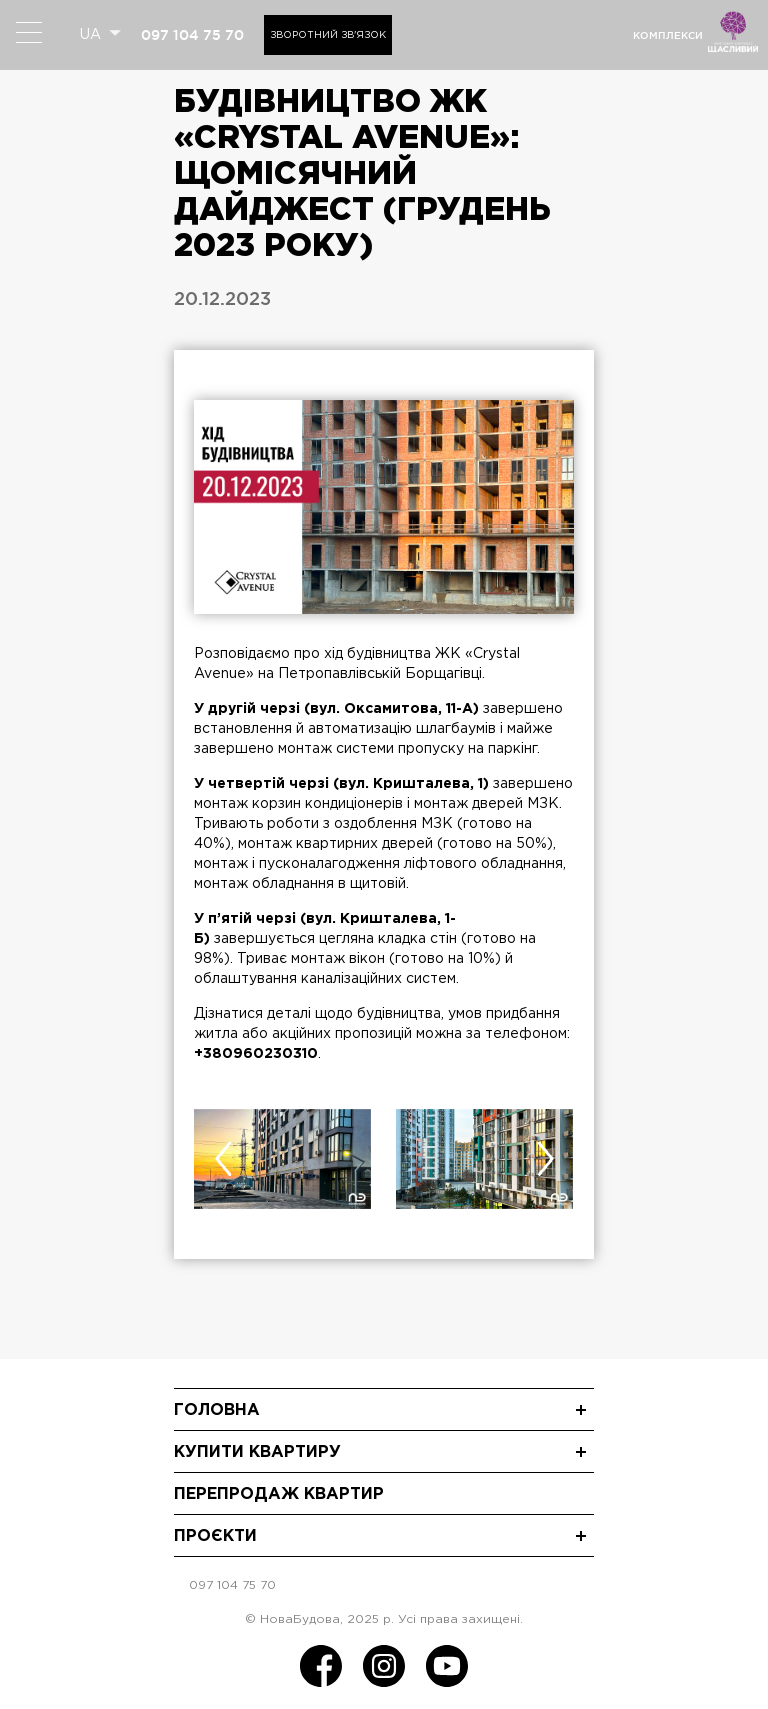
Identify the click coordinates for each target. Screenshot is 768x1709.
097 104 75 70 (192, 35)
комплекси (668, 35)
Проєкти (215, 1536)
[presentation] (223, 1159)
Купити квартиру (257, 1452)
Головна (217, 1410)
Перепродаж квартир (279, 1494)
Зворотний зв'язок (328, 35)
